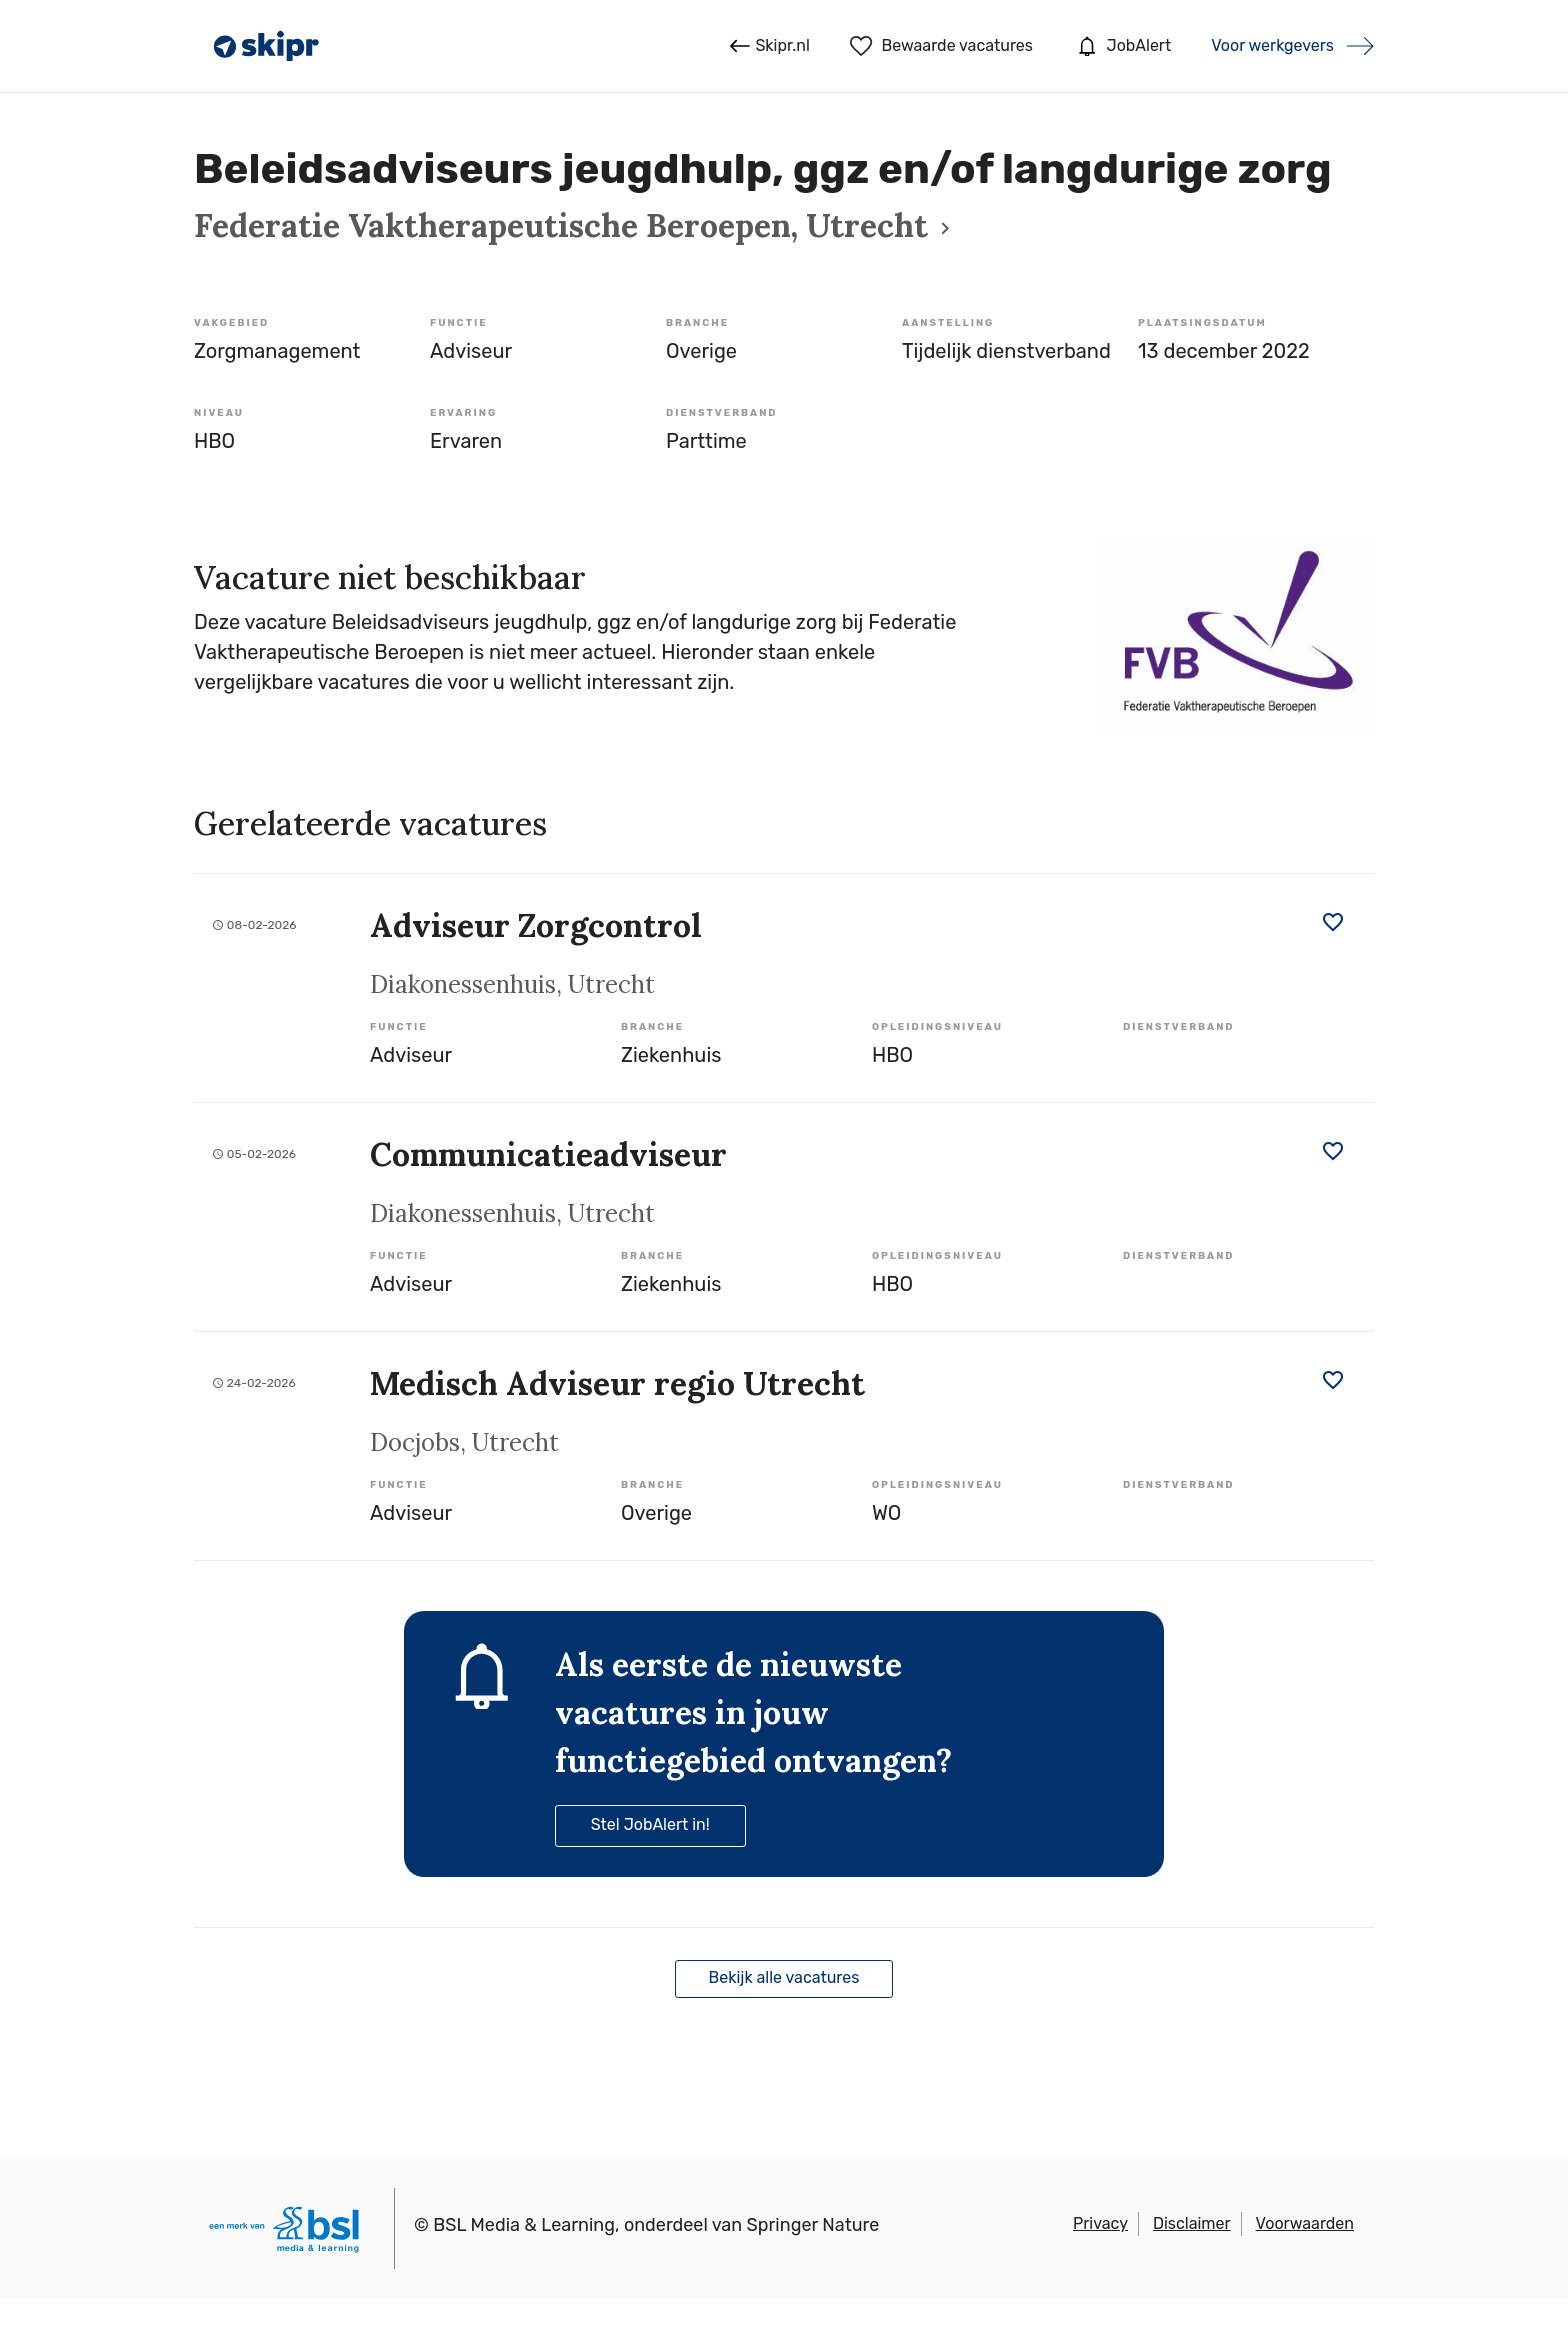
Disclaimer (1192, 2223)
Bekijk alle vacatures (784, 1977)
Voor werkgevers (1272, 45)
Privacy (1100, 2223)
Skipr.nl (769, 46)
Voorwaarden (1305, 2223)
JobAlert (1122, 46)
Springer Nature (813, 2225)
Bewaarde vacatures (941, 46)
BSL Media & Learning (524, 2225)
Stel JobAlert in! (650, 1824)
